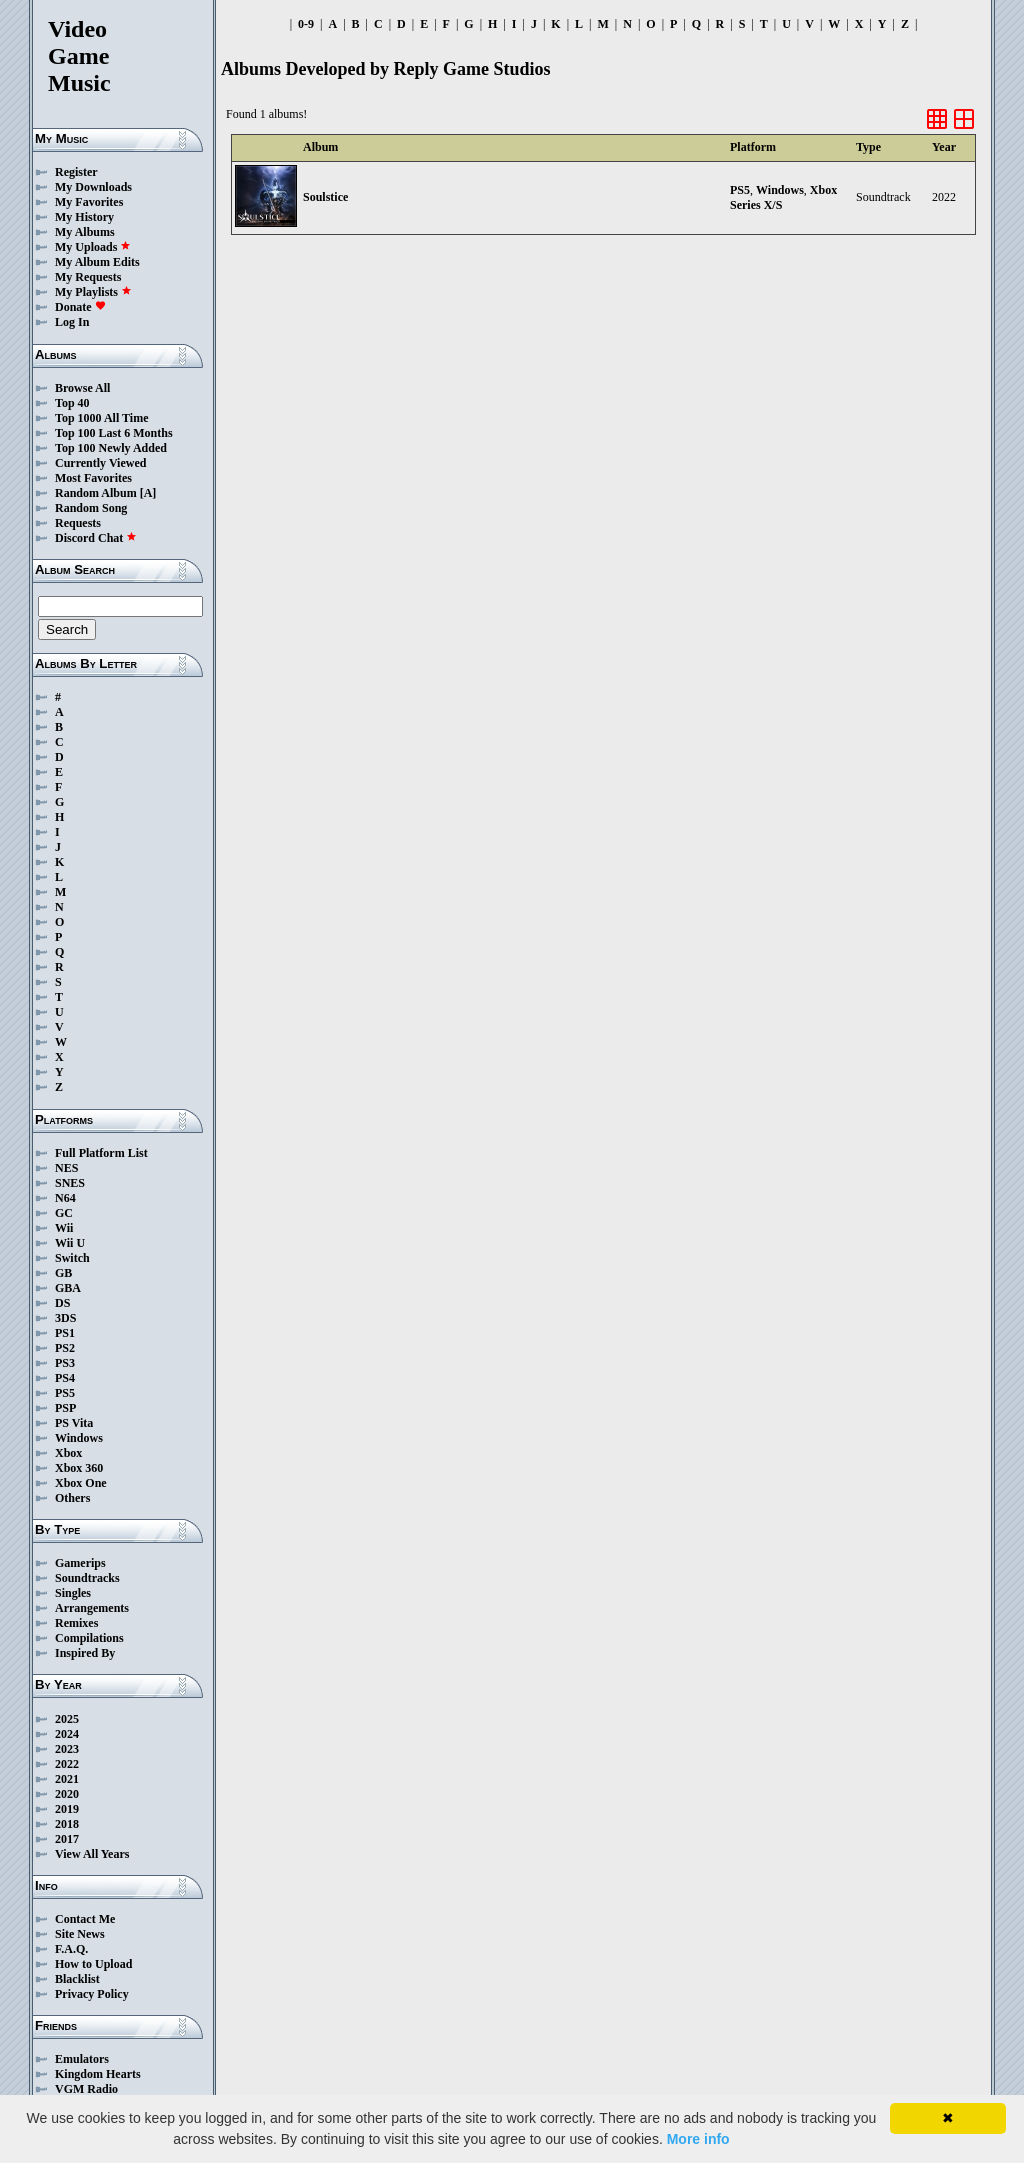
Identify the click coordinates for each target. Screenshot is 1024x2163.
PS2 (65, 1348)
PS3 (65, 1363)
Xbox (68, 1453)
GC (64, 1213)
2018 (67, 1824)
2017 (67, 1839)
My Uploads (93, 247)
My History (84, 217)
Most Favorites (93, 478)
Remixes (76, 1623)
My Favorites (89, 202)
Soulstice (325, 197)
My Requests (88, 277)
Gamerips (80, 1563)
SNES (70, 1183)
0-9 (306, 24)
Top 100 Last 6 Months (114, 433)
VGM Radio (86, 2089)
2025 (67, 1719)
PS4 (65, 1378)
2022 (67, 1764)
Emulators (82, 2059)
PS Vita (74, 1423)
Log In (72, 322)
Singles (73, 1593)
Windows (79, 1438)
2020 (67, 1794)
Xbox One (81, 1483)
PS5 (65, 1393)
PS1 (65, 1333)
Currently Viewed (100, 463)
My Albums (85, 232)
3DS (65, 1318)
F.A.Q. (71, 1949)
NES (66, 1168)
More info (698, 2139)
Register (76, 172)
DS (62, 1303)
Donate (80, 307)
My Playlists (93, 292)
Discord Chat (96, 538)
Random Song (91, 508)
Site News (80, 1934)
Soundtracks (87, 1578)
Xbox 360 (79, 1468)
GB (63, 1273)
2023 (67, 1749)
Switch (72, 1258)
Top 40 (72, 403)
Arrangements (92, 1608)
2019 (67, 1809)
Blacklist (77, 1979)
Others (72, 1498)
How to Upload (93, 1964)
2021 (67, 1779)
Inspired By (85, 1653)
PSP (65, 1408)
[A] (148, 493)
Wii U (70, 1243)
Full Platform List (101, 1153)
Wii (64, 1228)
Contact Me (85, 1919)
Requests (78, 523)
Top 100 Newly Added (111, 448)
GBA (68, 1288)
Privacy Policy (92, 1994)
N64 (65, 1198)
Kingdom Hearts (98, 2074)
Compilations (89, 1638)
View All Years (92, 1854)
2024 (67, 1734)
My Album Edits (97, 262)
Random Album (96, 493)
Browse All (82, 388)
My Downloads (93, 187)
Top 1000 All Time (101, 418)
